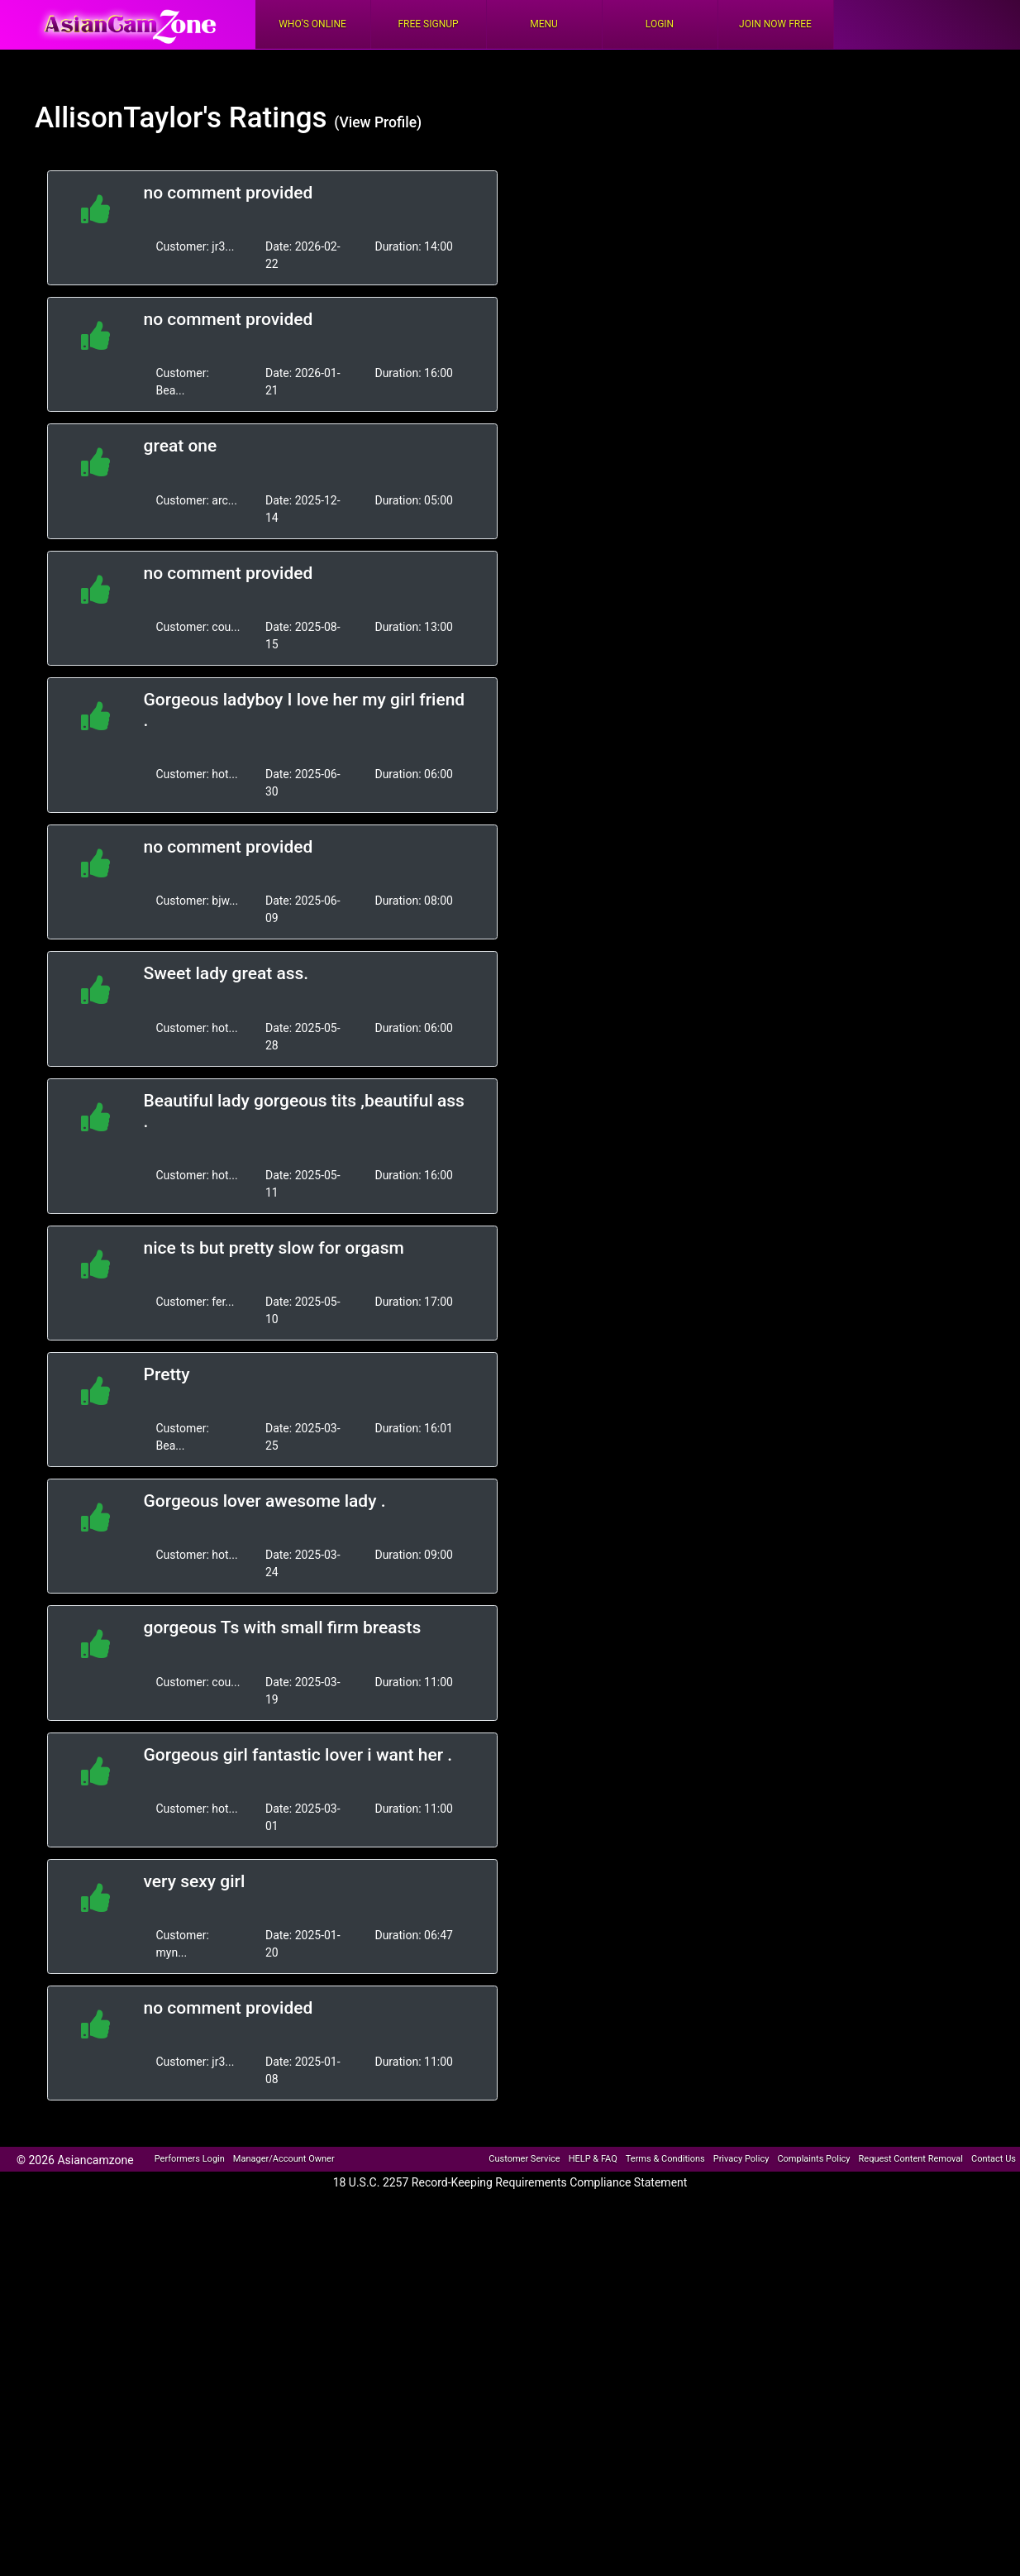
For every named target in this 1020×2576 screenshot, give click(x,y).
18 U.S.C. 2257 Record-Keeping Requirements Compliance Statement (510, 2182)
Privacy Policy (741, 2158)
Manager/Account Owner (284, 2158)
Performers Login (190, 2158)
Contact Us (993, 2158)
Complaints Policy (813, 2158)
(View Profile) (378, 122)
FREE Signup (428, 24)
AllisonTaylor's (128, 118)
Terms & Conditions (665, 2158)
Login (660, 24)
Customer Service (524, 2158)
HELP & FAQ (593, 2158)
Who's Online (312, 24)
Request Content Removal (911, 2158)
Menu (544, 24)
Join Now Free (775, 24)
